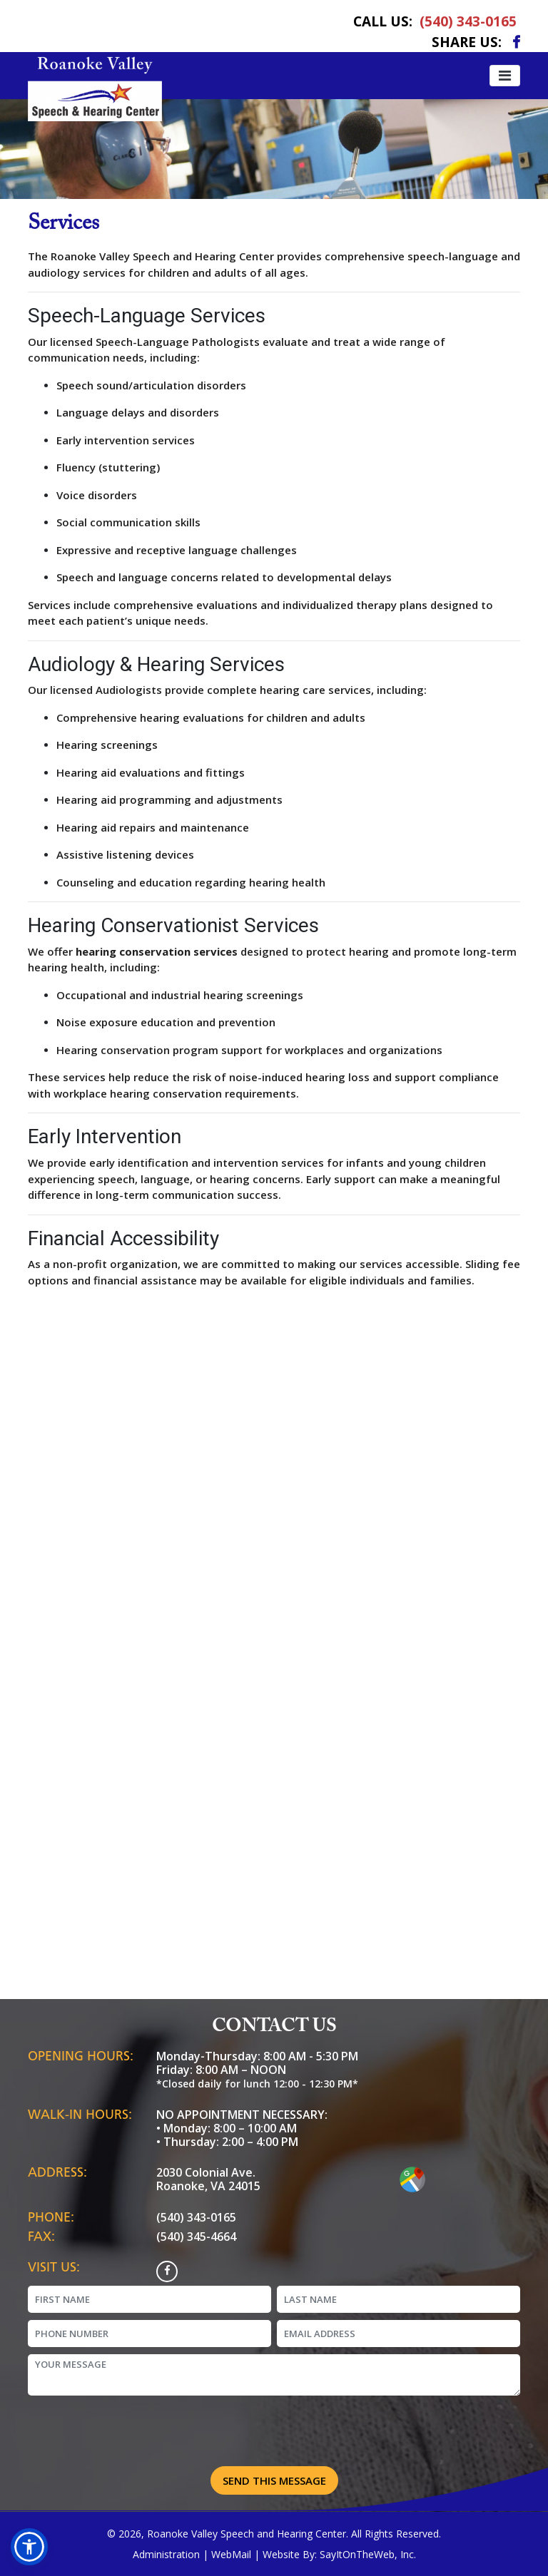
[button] (29, 2547)
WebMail (231, 2554)
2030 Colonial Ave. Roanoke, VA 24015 (208, 2179)
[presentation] (274, 2432)
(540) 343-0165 (468, 21)
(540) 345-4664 (196, 2236)
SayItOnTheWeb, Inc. (368, 2554)
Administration (166, 2554)
